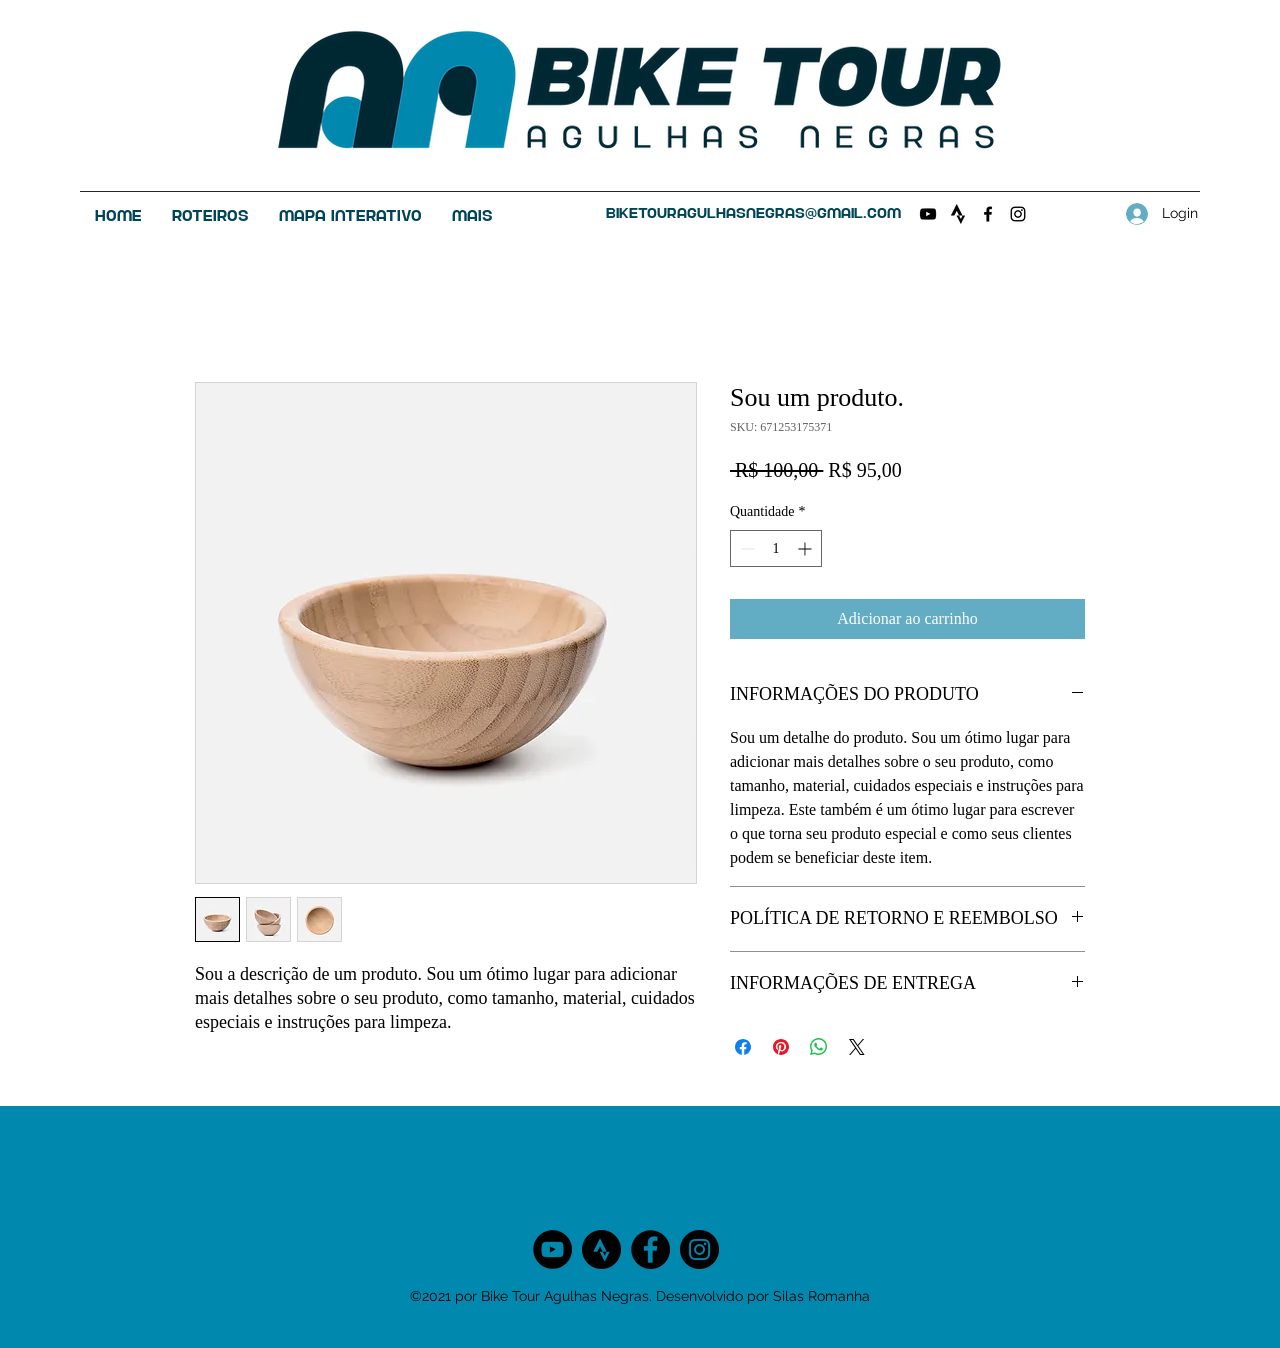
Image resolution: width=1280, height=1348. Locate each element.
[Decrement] (745, 548)
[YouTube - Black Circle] (552, 1249)
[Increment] (806, 548)
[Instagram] (1018, 214)
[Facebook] (988, 214)
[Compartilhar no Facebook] (743, 1047)
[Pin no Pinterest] (781, 1047)
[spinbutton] (776, 548)
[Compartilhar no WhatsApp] (819, 1047)
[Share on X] (857, 1047)
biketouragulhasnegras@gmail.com (753, 213)
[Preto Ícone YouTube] (928, 214)
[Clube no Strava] (958, 214)
